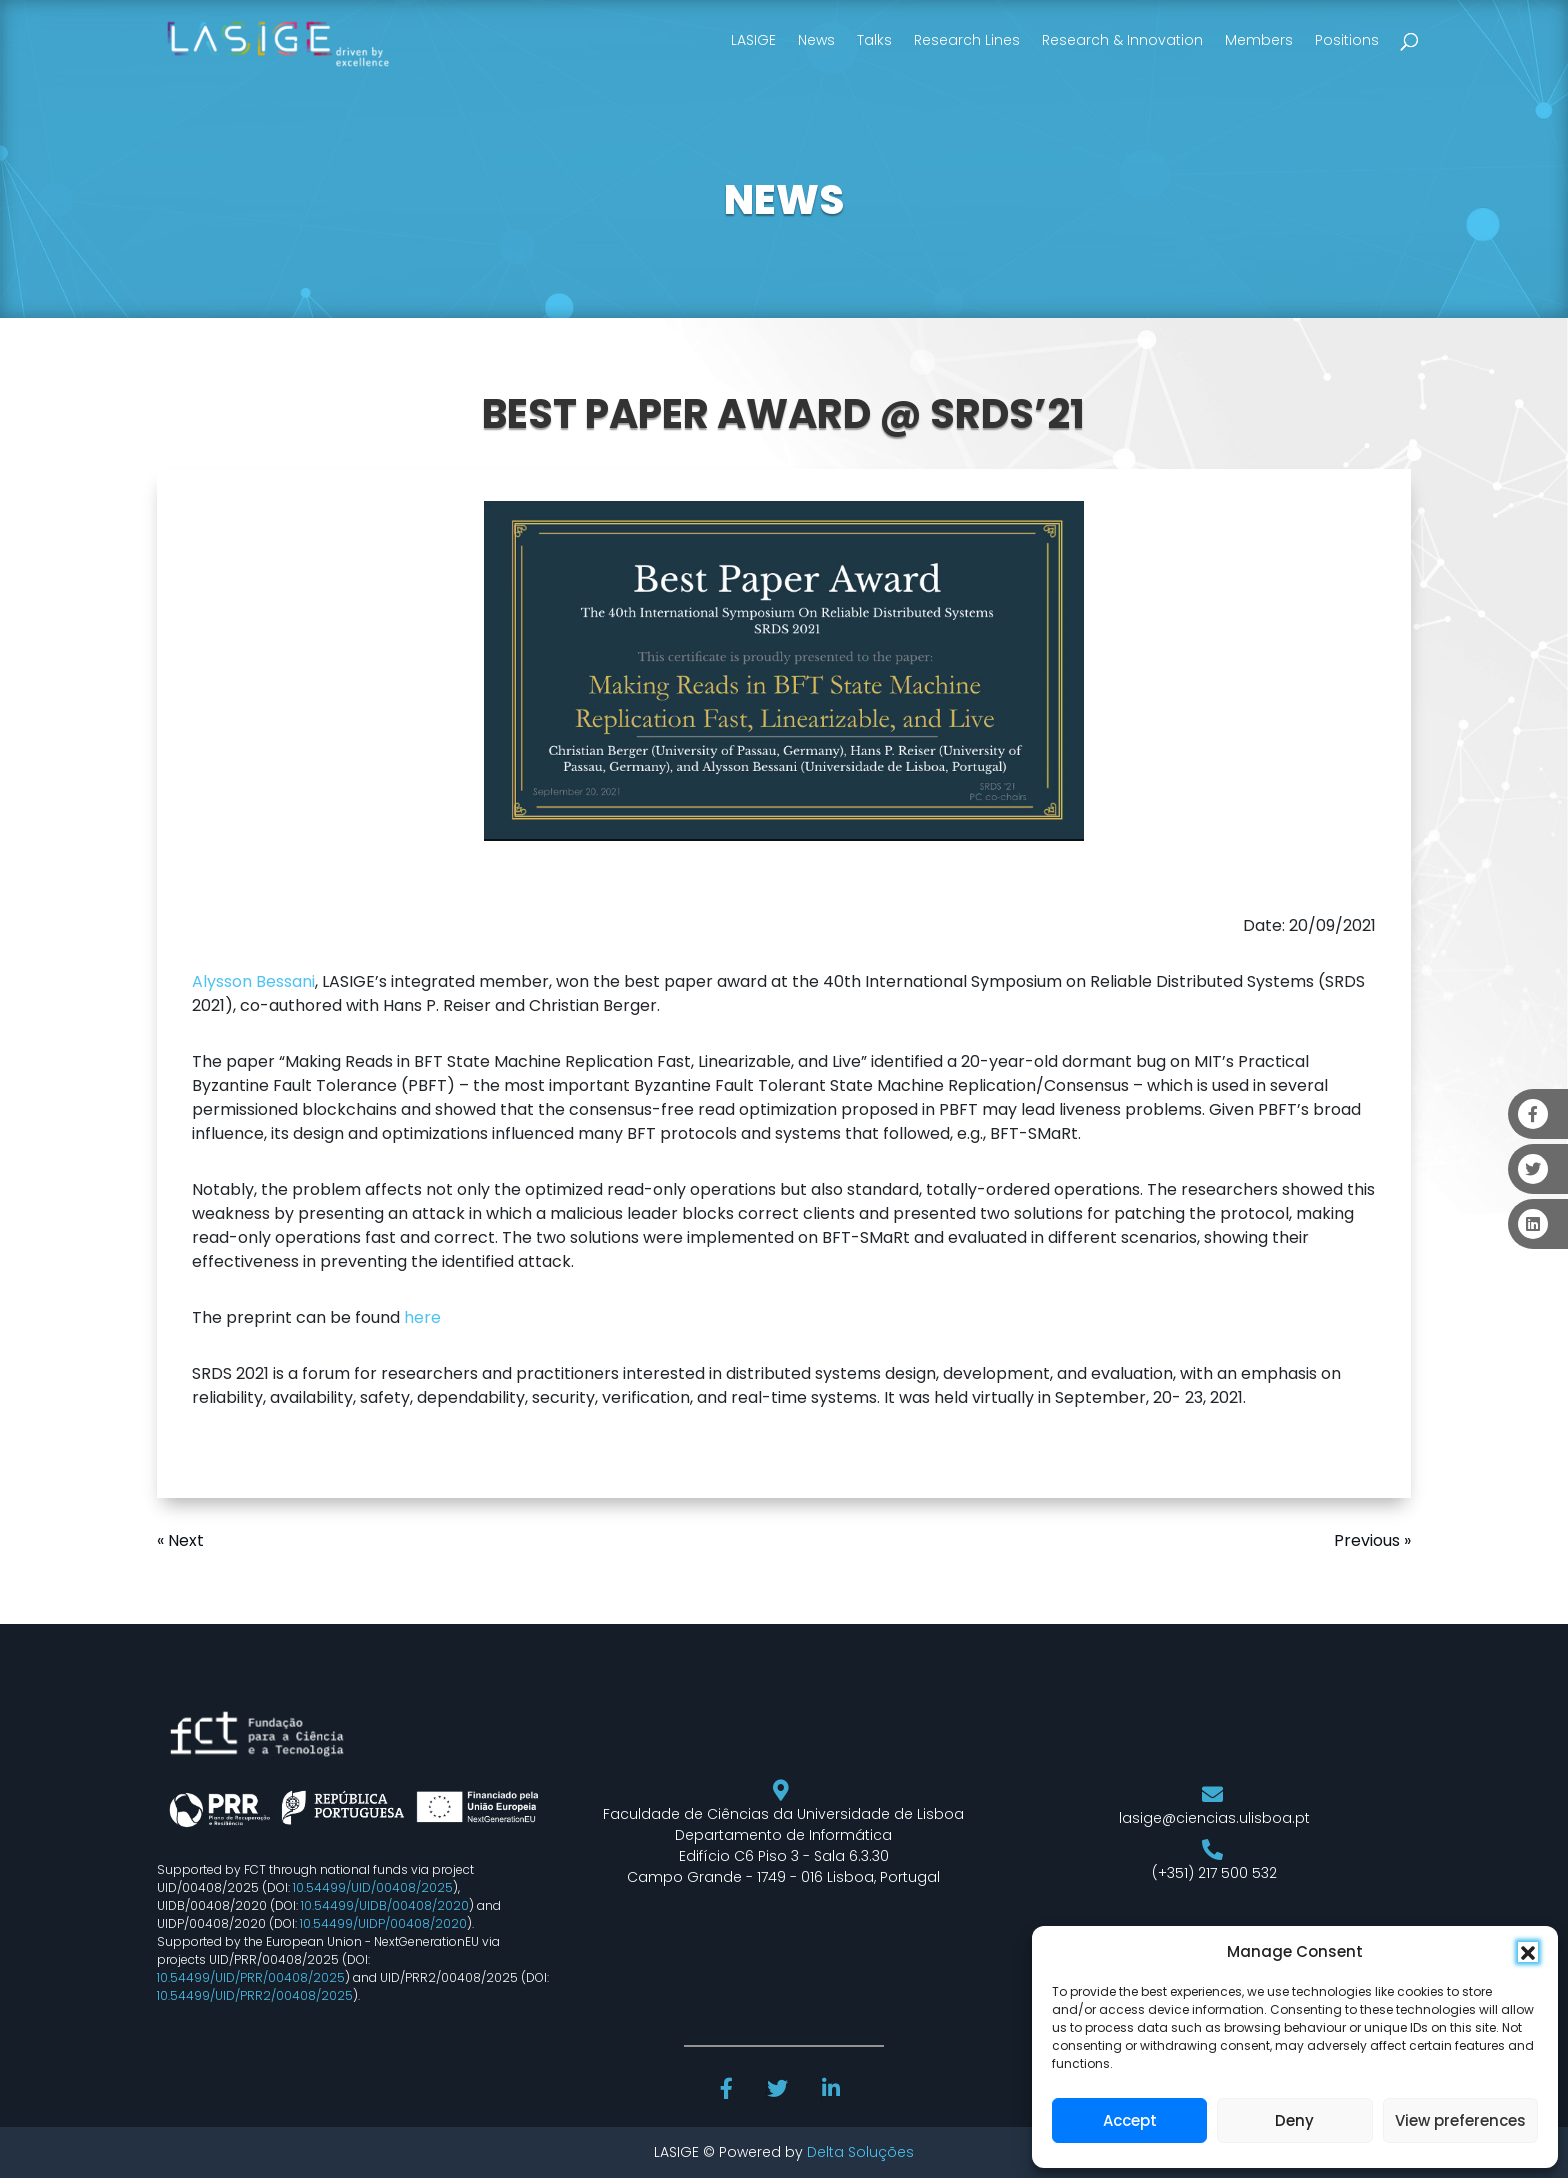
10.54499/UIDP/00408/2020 (383, 1923)
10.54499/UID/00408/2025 (373, 1887)
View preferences (1460, 2120)
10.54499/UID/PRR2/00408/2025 (255, 1995)
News (816, 40)
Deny (1294, 2120)
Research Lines (967, 40)
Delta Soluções (860, 2152)
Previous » (1372, 1540)
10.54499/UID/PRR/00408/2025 (251, 1977)
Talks (874, 40)
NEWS (784, 200)
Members (1259, 40)
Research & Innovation (1122, 40)
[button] (1528, 1952)
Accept (1130, 2120)
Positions (1347, 40)
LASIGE (753, 40)
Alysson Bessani (253, 981)
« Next (180, 1540)
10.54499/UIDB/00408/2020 (385, 1905)
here (422, 1317)
